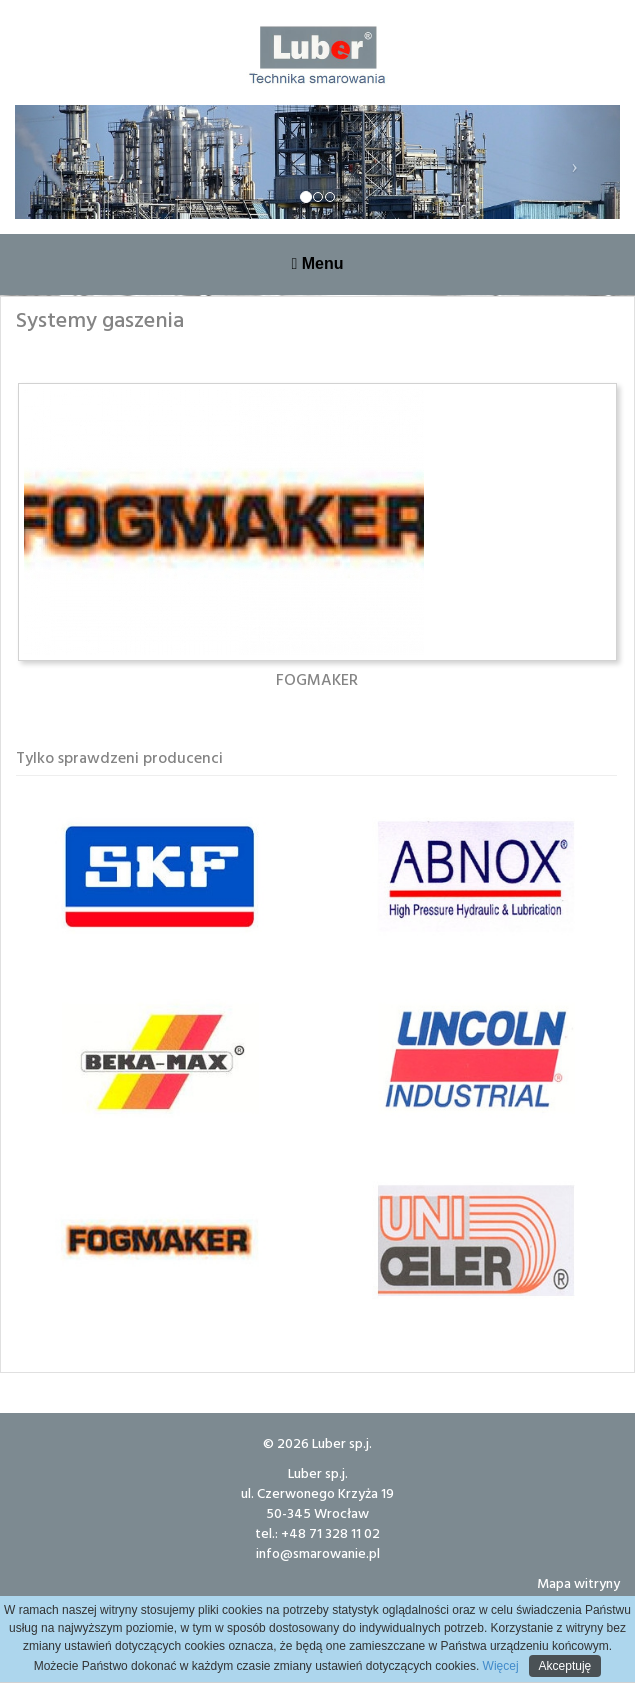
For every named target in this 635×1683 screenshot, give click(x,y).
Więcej (498, 1666)
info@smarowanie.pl (318, 1552)
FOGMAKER (317, 679)
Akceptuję (565, 1666)
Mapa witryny (578, 1582)
